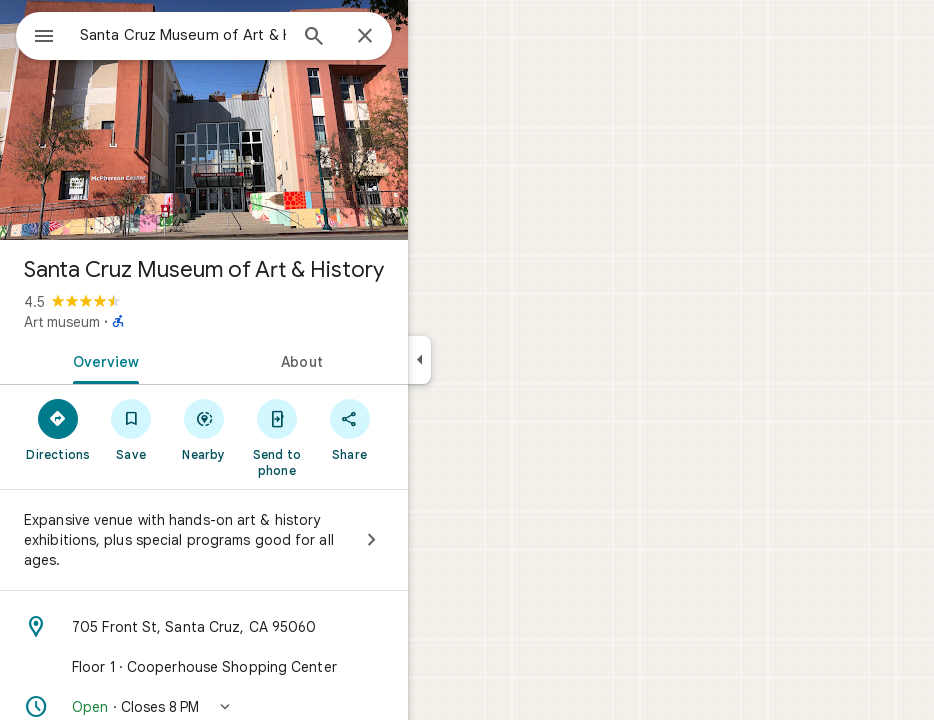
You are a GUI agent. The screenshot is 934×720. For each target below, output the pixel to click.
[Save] (131, 429)
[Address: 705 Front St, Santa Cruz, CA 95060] (204, 627)
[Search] (314, 38)
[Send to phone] (276, 437)
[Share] (349, 429)
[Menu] (44, 38)
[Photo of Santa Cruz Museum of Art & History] (204, 120)
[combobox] (183, 35)
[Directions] (58, 429)
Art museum (62, 322)
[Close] (365, 37)
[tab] (102, 360)
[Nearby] (204, 429)
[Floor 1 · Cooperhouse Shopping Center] (204, 667)
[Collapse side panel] (419, 360)
